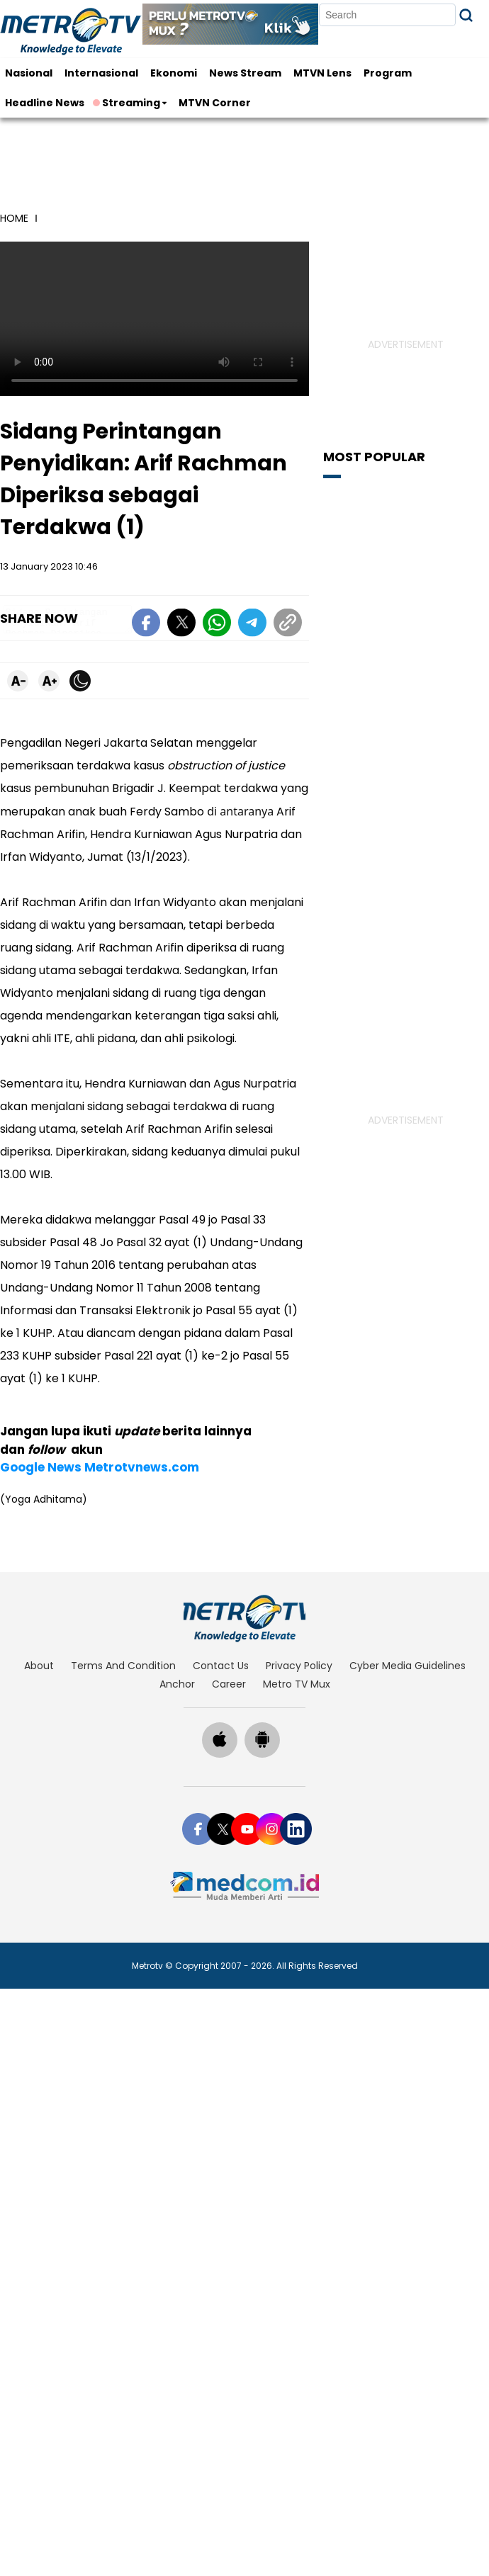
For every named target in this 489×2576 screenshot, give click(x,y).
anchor (177, 1643)
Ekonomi (173, 73)
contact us (221, 1625)
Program (388, 73)
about (39, 1625)
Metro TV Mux (296, 1643)
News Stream (245, 73)
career (229, 1643)
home (14, 218)
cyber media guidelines (407, 1625)
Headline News (44, 103)
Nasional (28, 73)
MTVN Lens (322, 73)
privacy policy (299, 1625)
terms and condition (123, 1625)
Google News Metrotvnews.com (99, 1426)
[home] (245, 1578)
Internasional (101, 73)
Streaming (127, 103)
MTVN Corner (215, 103)
